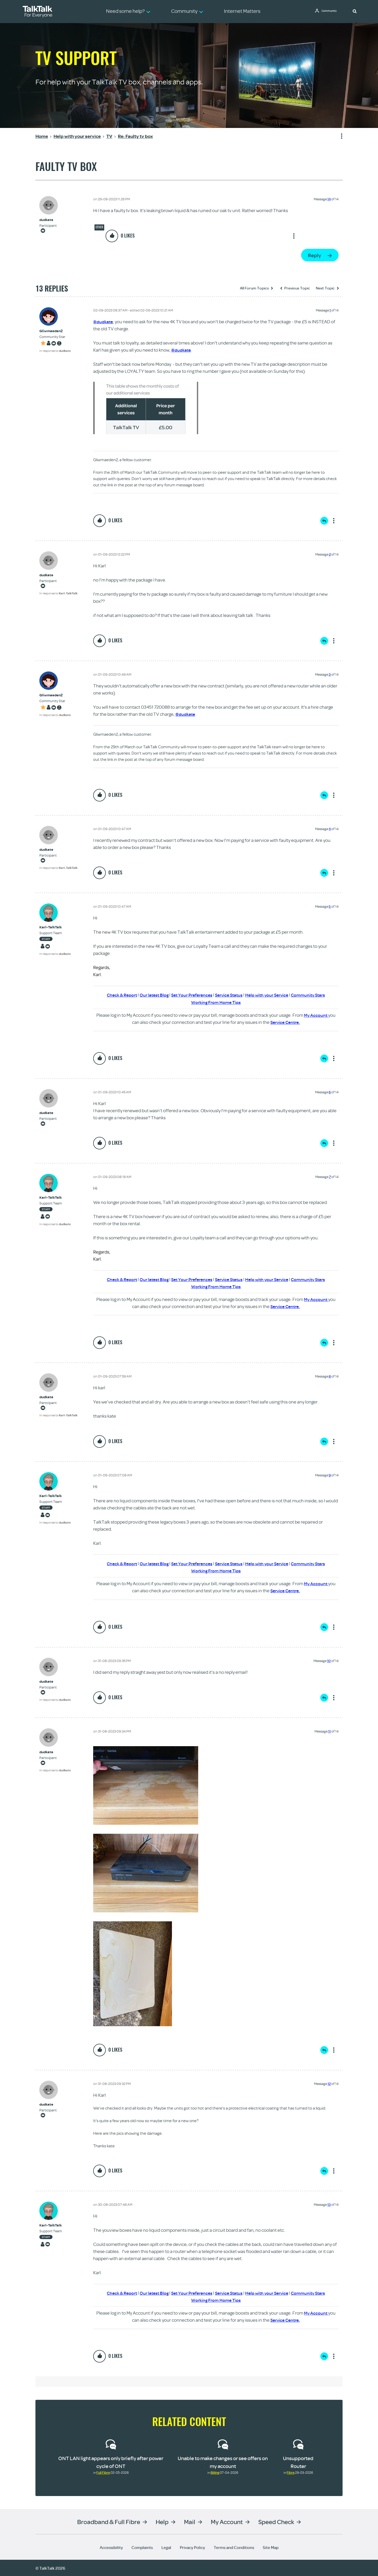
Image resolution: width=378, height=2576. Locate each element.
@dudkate (103, 322)
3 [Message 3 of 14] (330, 674)
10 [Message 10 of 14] (329, 1660)
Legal (166, 2547)
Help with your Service (270, 995)
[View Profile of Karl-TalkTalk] (55, 927)
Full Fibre (103, 2472)
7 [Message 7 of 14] (330, 1176)
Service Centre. (285, 1022)
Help (162, 2521)
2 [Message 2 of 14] (330, 554)
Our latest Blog (150, 995)
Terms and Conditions (234, 2547)
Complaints (142, 2547)
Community (331, 11)
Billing (215, 2472)
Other (99, 227)
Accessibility (111, 2547)
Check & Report (116, 995)
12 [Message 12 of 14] (329, 2083)
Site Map (271, 2547)
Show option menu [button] (338, 136)
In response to (55, 351)
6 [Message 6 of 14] (330, 1091)
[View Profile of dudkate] (48, 220)
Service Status (229, 995)
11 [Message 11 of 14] (329, 1730)
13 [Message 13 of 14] (329, 2204)
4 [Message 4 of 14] (330, 828)
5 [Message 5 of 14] (330, 906)
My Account (316, 1015)
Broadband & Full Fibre (108, 2521)
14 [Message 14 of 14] (329, 199)
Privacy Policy (192, 2547)
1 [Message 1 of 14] (330, 310)
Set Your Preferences (190, 995)
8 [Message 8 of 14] (330, 1376)
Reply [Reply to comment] (324, 521)
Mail (189, 2521)
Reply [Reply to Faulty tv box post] (314, 255)
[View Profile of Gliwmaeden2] (55, 331)
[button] (355, 11)
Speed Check (276, 2521)
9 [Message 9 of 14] (330, 1474)
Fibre (291, 2472)
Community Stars (314, 995)
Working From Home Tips (216, 1002)
